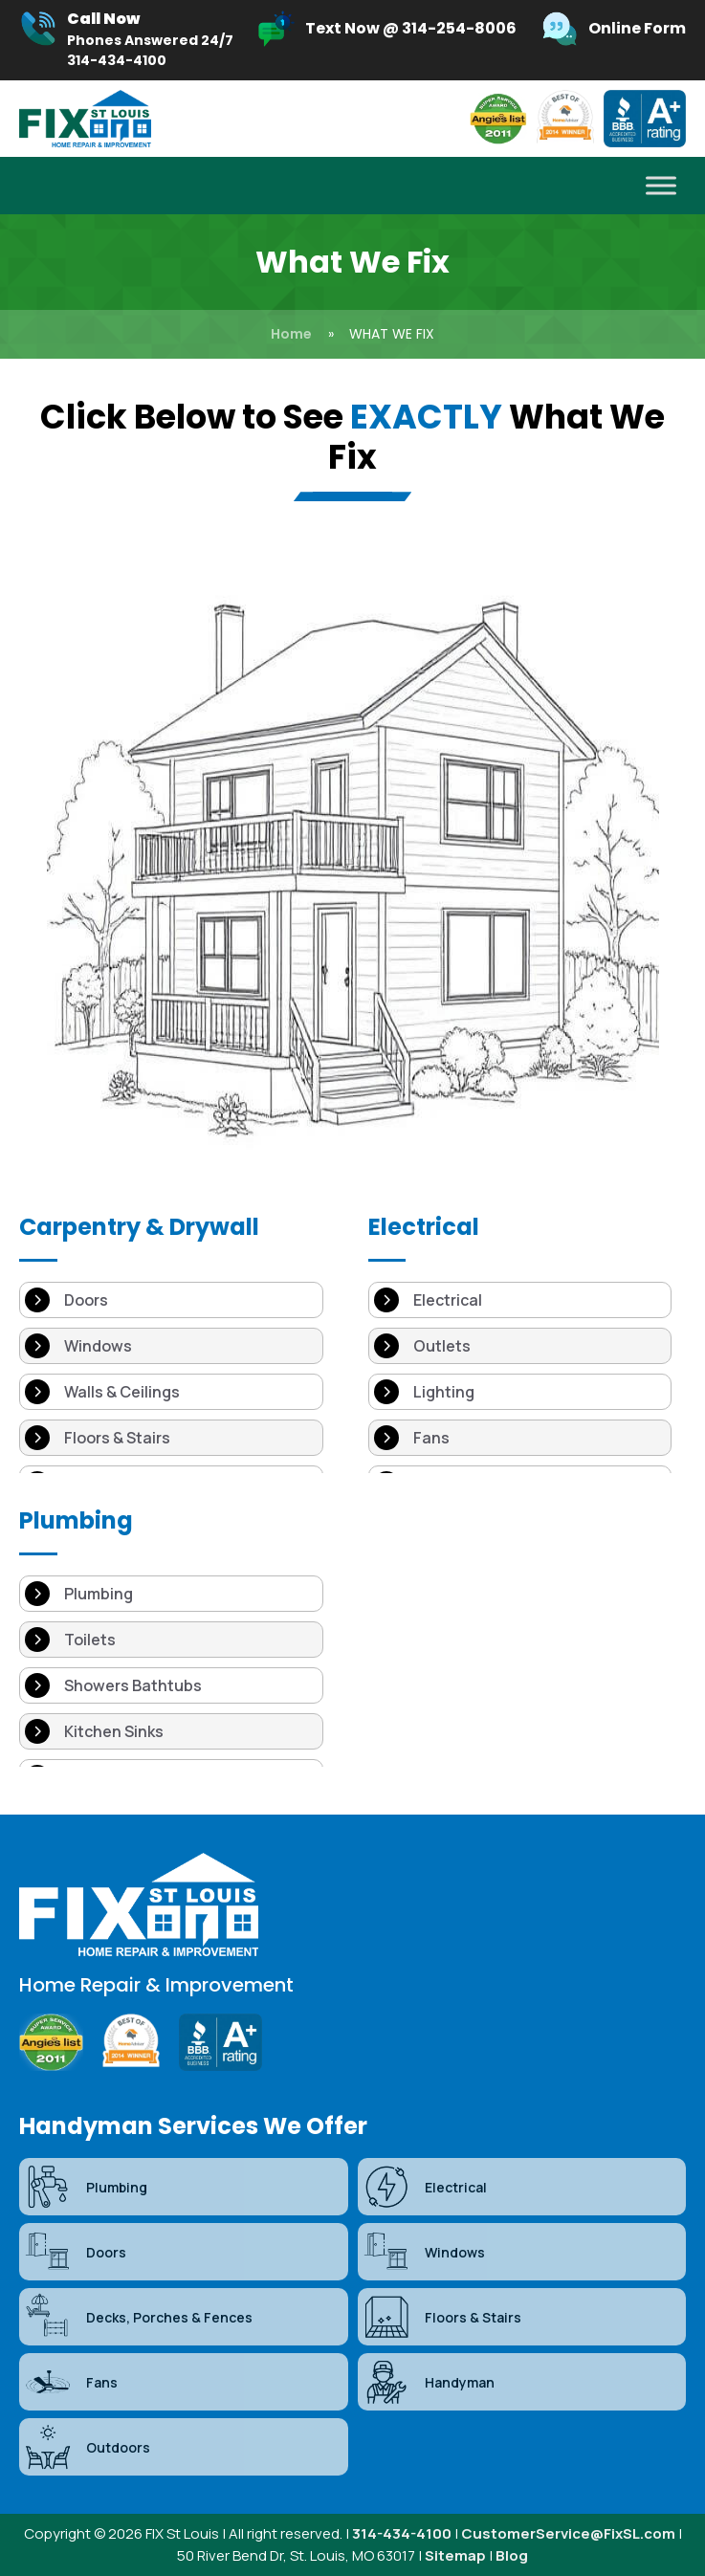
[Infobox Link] (126, 40)
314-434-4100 (402, 2533)
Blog (512, 2555)
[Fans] (520, 1437)
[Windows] (171, 1346)
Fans (71, 2382)
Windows (424, 2252)
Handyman (429, 2382)
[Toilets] (171, 1639)
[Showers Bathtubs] (171, 1685)
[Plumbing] (171, 1593)
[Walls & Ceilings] (171, 1392)
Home (291, 333)
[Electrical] (520, 1300)
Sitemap (455, 2555)
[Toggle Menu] (661, 186)
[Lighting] (520, 1392)
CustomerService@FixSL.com (568, 2533)
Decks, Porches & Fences (138, 2317)
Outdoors (87, 2447)
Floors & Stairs (442, 2317)
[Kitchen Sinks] (171, 1731)
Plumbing (85, 2187)
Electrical (425, 2187)
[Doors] (171, 1300)
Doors (75, 2252)
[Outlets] (520, 1346)
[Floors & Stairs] (171, 1437)
